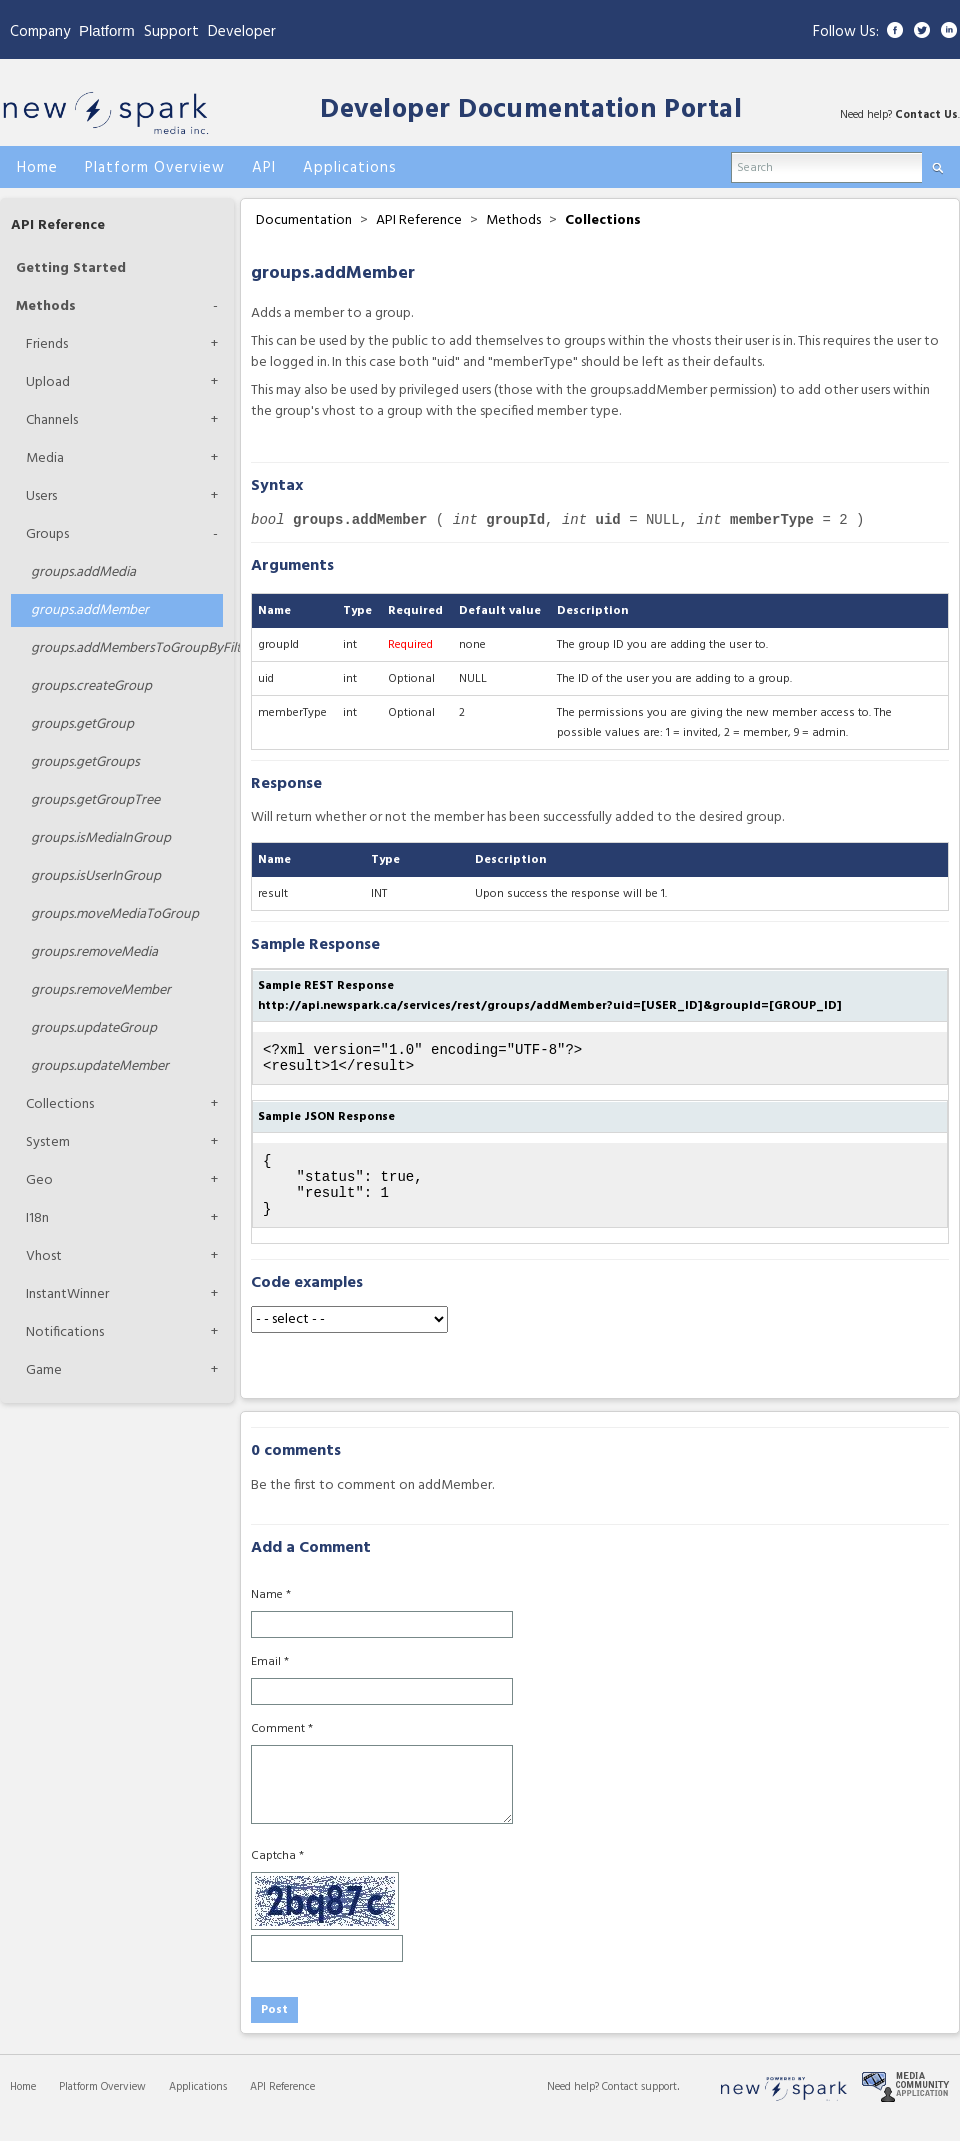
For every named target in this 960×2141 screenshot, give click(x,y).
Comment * (282, 1747)
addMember (90, 610)
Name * (271, 1613)
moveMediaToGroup (115, 914)
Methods (46, 306)
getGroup (82, 724)
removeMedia (94, 952)
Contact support (639, 2105)
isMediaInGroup (101, 838)
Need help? (574, 2105)
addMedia (83, 572)
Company (40, 32)
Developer (242, 32)
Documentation (304, 220)
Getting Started (71, 268)
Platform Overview (102, 2105)
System (48, 1142)
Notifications (65, 1332)
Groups (47, 534)
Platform (107, 30)
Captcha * (277, 1874)
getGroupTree (95, 800)
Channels (52, 420)
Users (41, 496)
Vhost (44, 1256)
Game (44, 1370)
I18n (37, 1218)
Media (45, 458)
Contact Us (926, 115)
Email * (270, 1680)
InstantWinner (67, 1294)
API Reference (58, 225)
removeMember (101, 990)
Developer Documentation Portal (531, 110)
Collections (60, 1104)
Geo (39, 1180)
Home (23, 2105)
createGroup (91, 686)
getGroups (85, 762)
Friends (47, 344)
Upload (48, 382)
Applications (198, 2105)
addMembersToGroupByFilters (127, 648)
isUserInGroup (96, 876)
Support (171, 32)
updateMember (100, 1066)
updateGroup (94, 1028)
